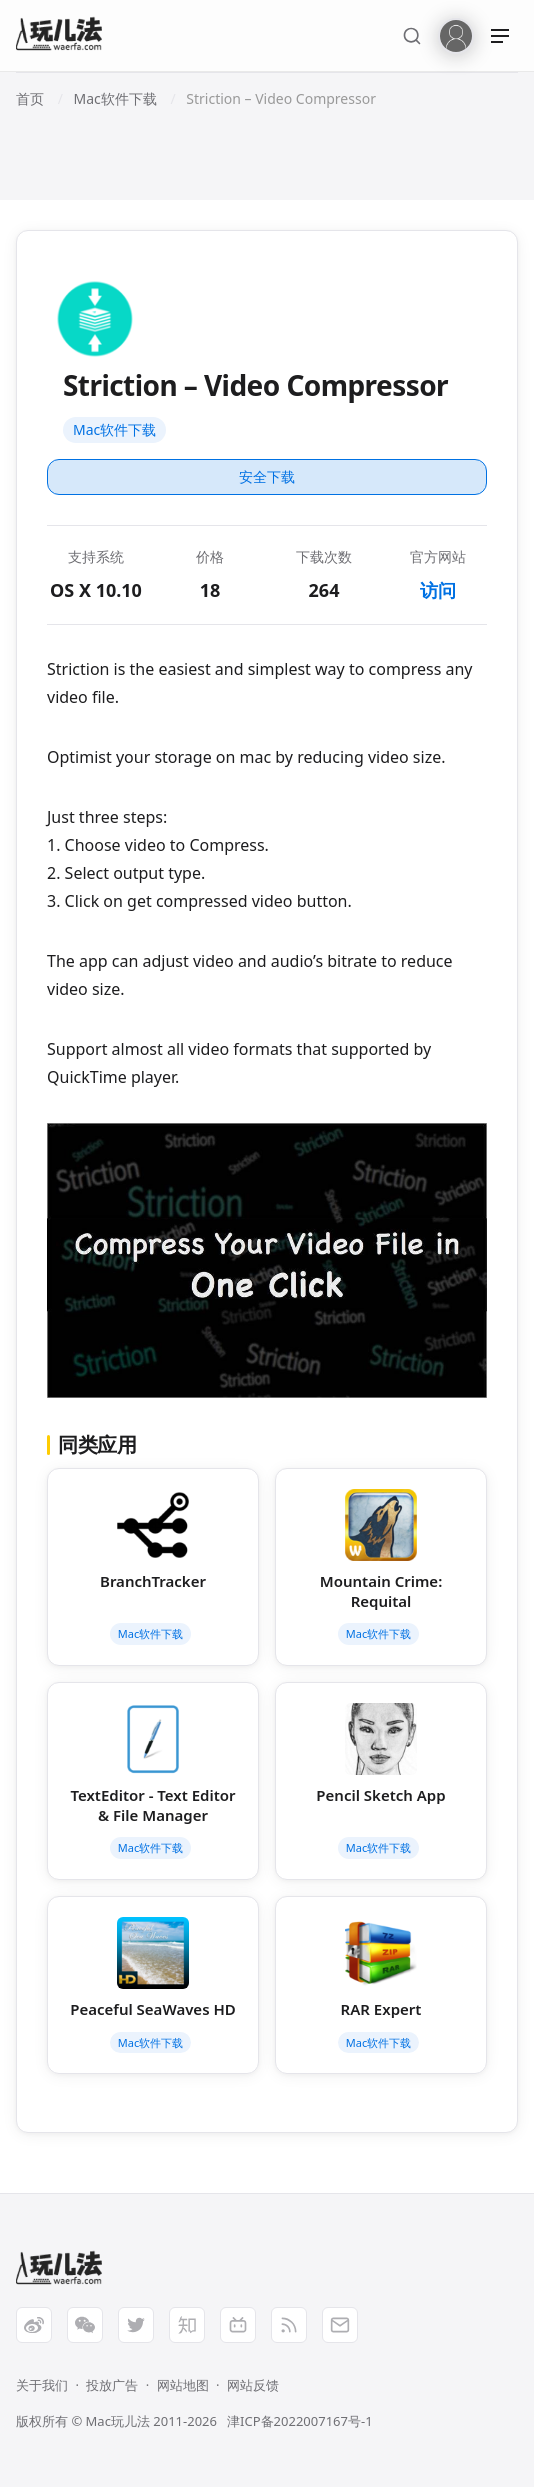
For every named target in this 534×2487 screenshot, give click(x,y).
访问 (438, 590)
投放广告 (112, 2385)
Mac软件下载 (114, 429)
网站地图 (183, 2385)
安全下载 (267, 476)
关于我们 (42, 2385)
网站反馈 (253, 2385)
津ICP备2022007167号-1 (299, 2421)
